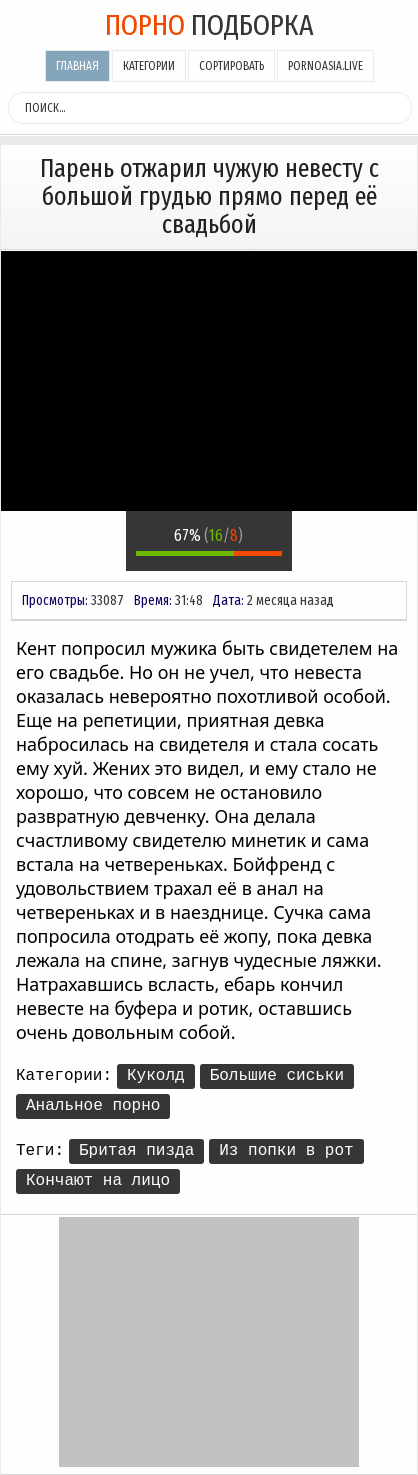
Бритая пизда (136, 1151)
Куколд (156, 1076)
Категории (149, 66)
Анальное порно (93, 1106)
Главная (77, 66)
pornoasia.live (325, 66)
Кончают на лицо (98, 1181)
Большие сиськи (277, 1076)
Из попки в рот (286, 1151)
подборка (209, 25)
